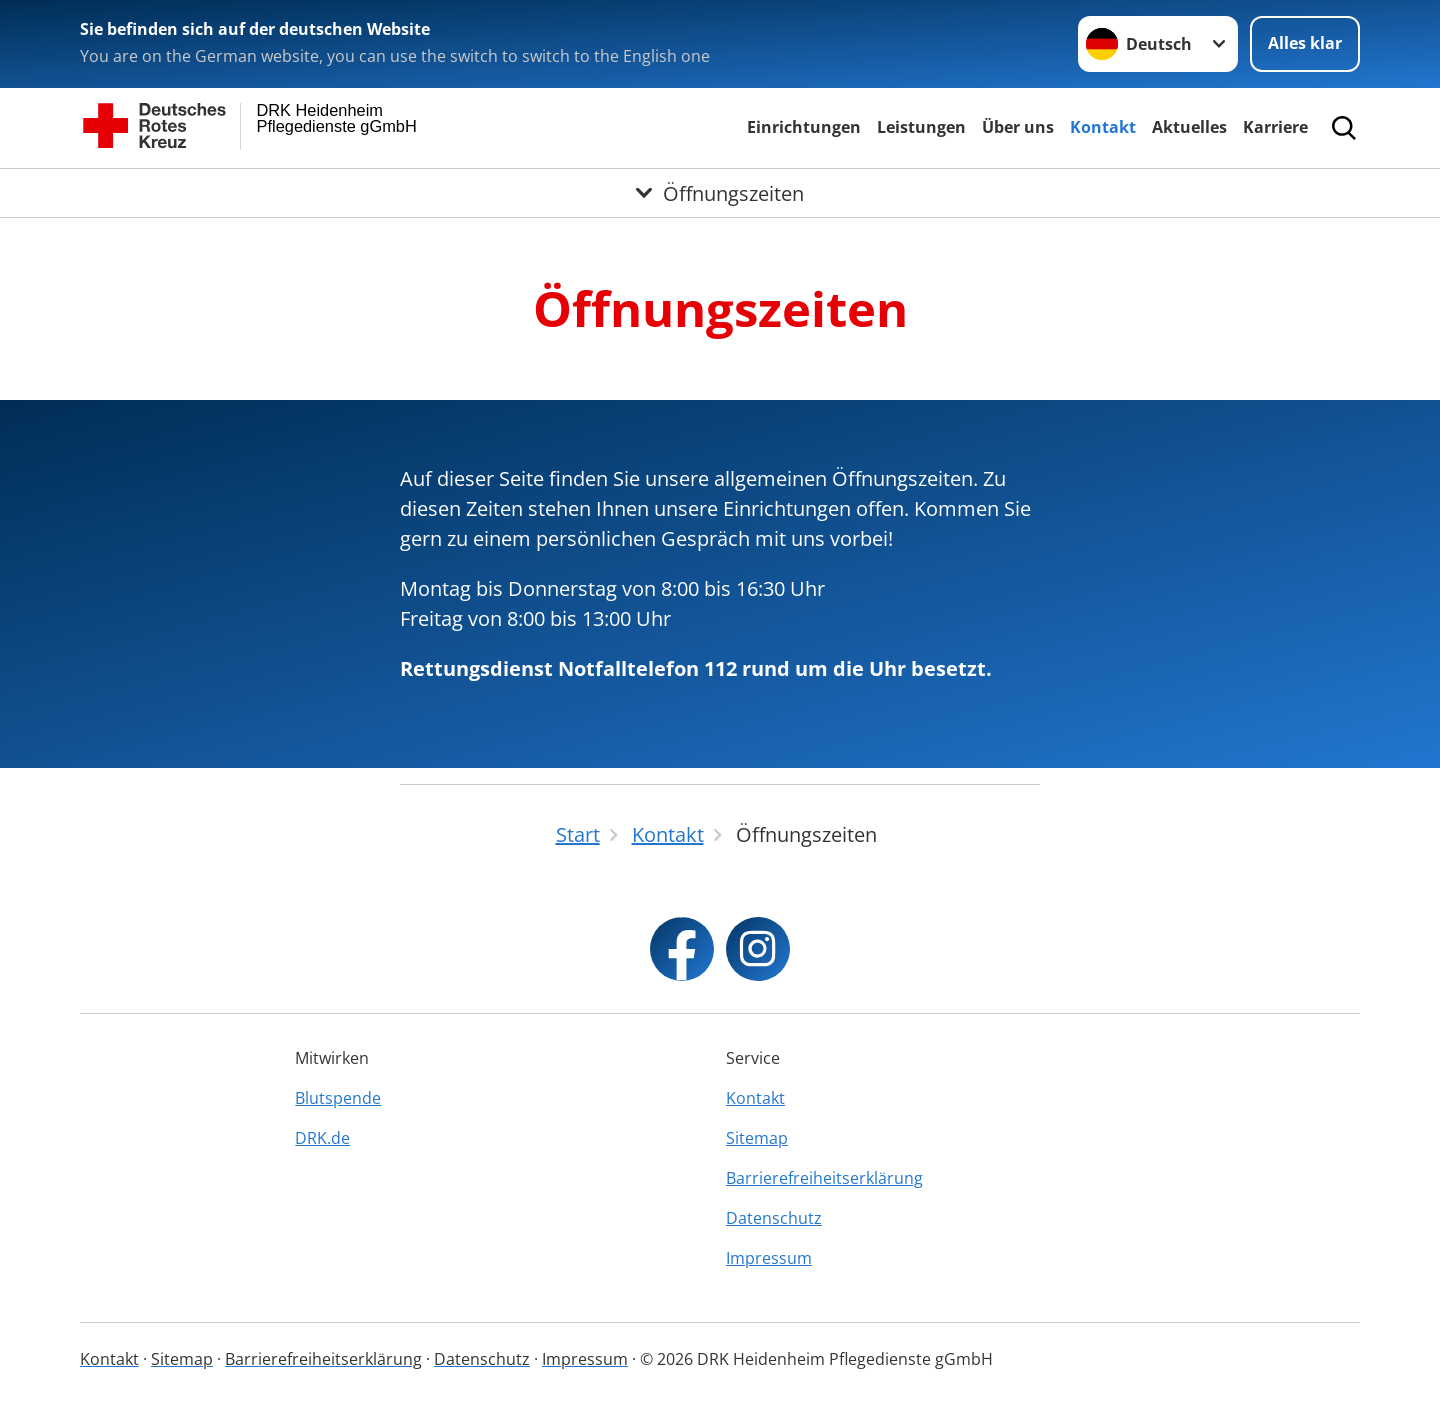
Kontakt (1103, 127)
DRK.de (322, 1138)
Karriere (1275, 127)
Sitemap (757, 1138)
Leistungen (921, 127)
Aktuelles (1189, 127)
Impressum (769, 1258)
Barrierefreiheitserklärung (824, 1178)
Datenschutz (774, 1218)
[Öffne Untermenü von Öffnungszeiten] (720, 193)
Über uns (1018, 127)
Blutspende (338, 1098)
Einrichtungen (804, 127)
